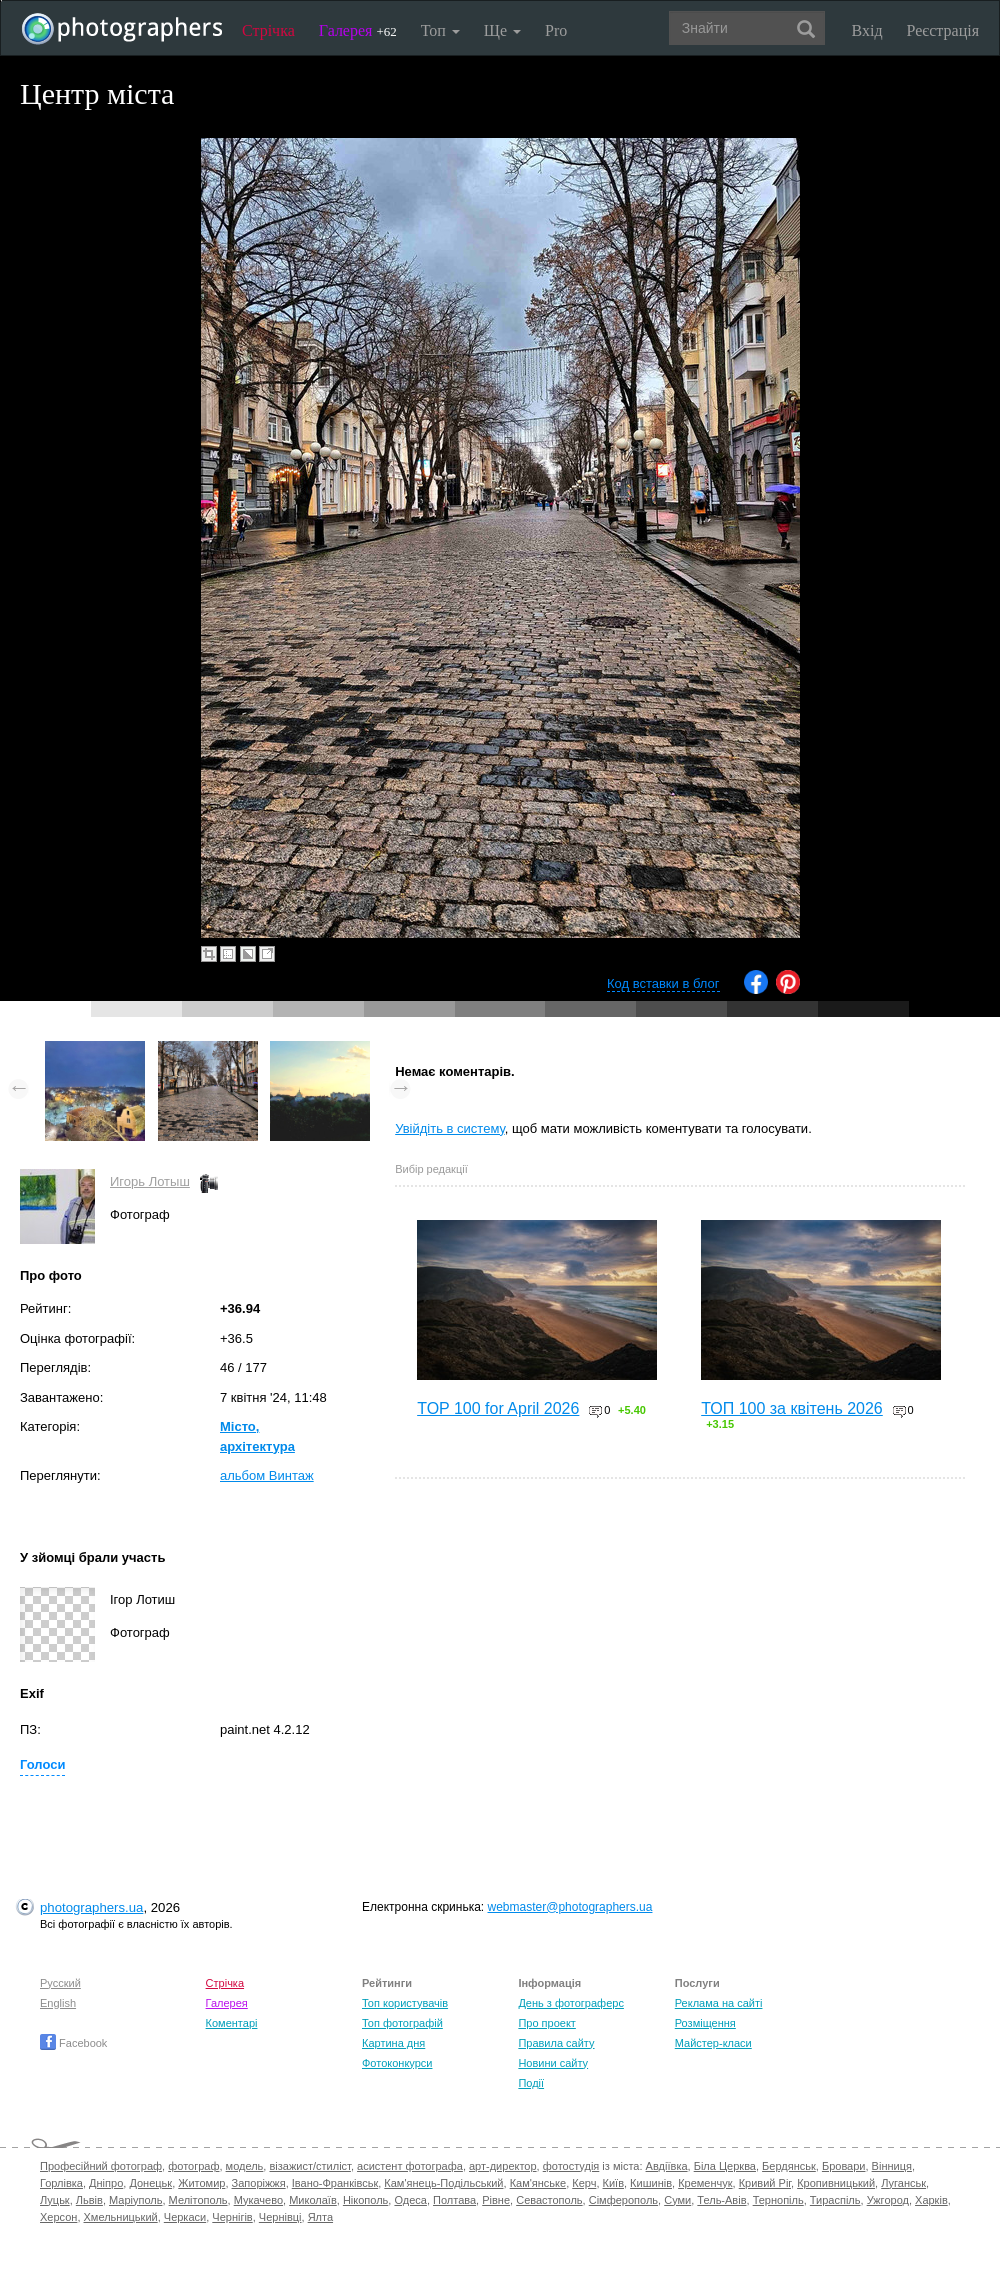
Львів (89, 2200)
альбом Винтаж (267, 1475)
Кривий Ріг (765, 2183)
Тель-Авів (721, 2200)
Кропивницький (836, 2183)
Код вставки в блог (663, 983)
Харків (931, 2200)
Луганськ (903, 2183)
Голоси (42, 1764)
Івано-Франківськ (335, 2183)
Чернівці (280, 2217)
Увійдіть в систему (450, 1128)
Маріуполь (135, 2200)
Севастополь (549, 2200)
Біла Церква (725, 2166)
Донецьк (150, 2183)
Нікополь (365, 2200)
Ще (502, 30)
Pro (556, 30)
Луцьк (55, 2200)
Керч (584, 2183)
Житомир (201, 2183)
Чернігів (232, 2217)
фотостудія (571, 2166)
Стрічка (268, 30)
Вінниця (892, 2166)
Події (531, 2083)
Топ (440, 30)
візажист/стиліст (309, 2166)
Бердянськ (789, 2166)
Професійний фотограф (101, 2166)
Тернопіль (778, 2200)
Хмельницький (121, 2217)
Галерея (358, 30)
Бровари (844, 2166)
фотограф (193, 2166)
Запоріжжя (259, 2183)
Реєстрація (943, 30)
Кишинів (651, 2183)
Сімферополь (623, 2200)
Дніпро (106, 2183)
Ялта (320, 2217)
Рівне (496, 2200)
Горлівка (61, 2183)
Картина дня (393, 2043)
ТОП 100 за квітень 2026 (792, 1408)
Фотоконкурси (397, 2063)
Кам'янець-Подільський (443, 2183)
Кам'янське (538, 2183)
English (58, 2003)
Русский (60, 1983)
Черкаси (185, 2217)
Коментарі (232, 2023)
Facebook (73, 2043)
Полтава (454, 2200)
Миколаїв (313, 2200)
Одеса (410, 2200)
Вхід (867, 30)
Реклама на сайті (719, 2003)
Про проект (546, 2023)
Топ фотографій (402, 2023)
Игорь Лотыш (150, 1181)
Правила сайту (556, 2043)
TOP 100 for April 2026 (498, 1408)
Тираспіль (835, 2200)
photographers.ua (91, 1907)
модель (245, 2166)
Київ (613, 2183)
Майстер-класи (713, 2043)
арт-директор (503, 2166)
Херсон (58, 2217)
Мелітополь (198, 2200)
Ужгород (888, 2200)
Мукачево (258, 2200)
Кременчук (705, 2183)
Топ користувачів (405, 2003)
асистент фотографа (410, 2166)
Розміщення (705, 2023)
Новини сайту (553, 2063)
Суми (677, 2200)
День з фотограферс (571, 2003)
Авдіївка (667, 2166)
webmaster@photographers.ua (570, 1907)
